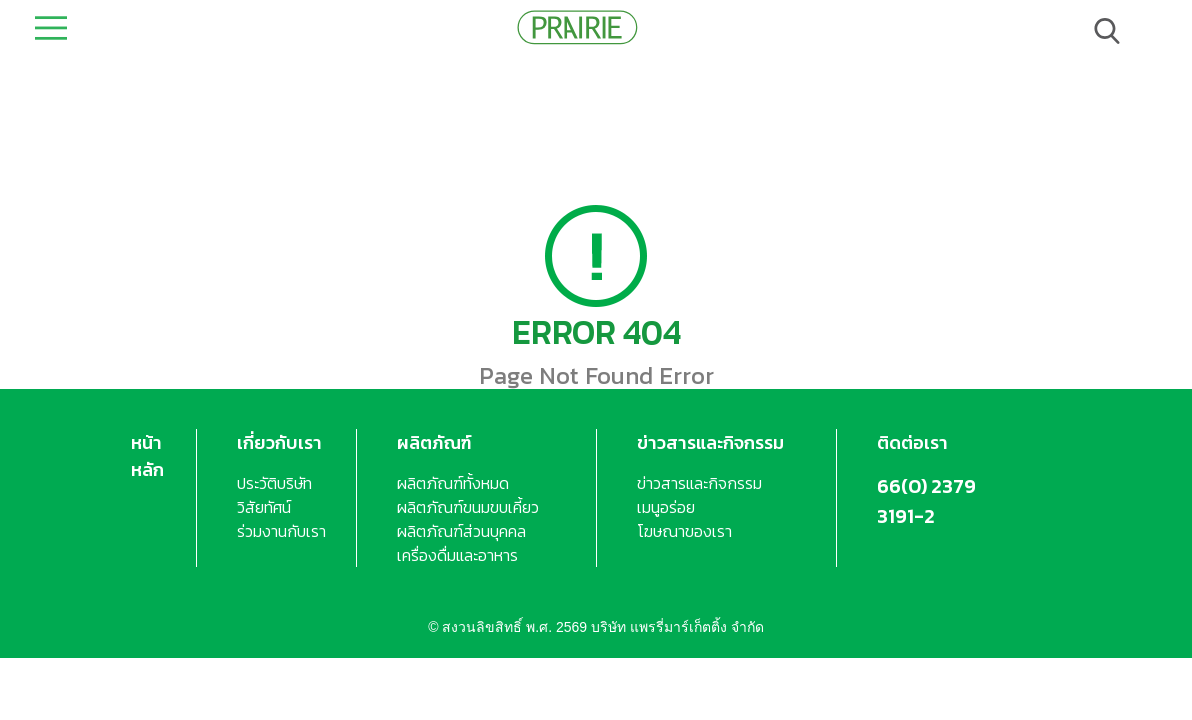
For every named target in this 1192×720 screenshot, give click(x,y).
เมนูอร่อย (666, 507)
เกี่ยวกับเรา (279, 442)
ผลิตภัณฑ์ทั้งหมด (453, 483)
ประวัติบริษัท (274, 483)
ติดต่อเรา (912, 442)
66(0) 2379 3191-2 (926, 501)
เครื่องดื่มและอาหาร (457, 555)
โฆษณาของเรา (684, 531)
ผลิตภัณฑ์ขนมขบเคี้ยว (468, 507)
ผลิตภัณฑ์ (434, 442)
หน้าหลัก (147, 456)
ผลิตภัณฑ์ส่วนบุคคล (461, 531)
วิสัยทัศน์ (264, 507)
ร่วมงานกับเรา (281, 531)
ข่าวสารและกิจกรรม (710, 442)
